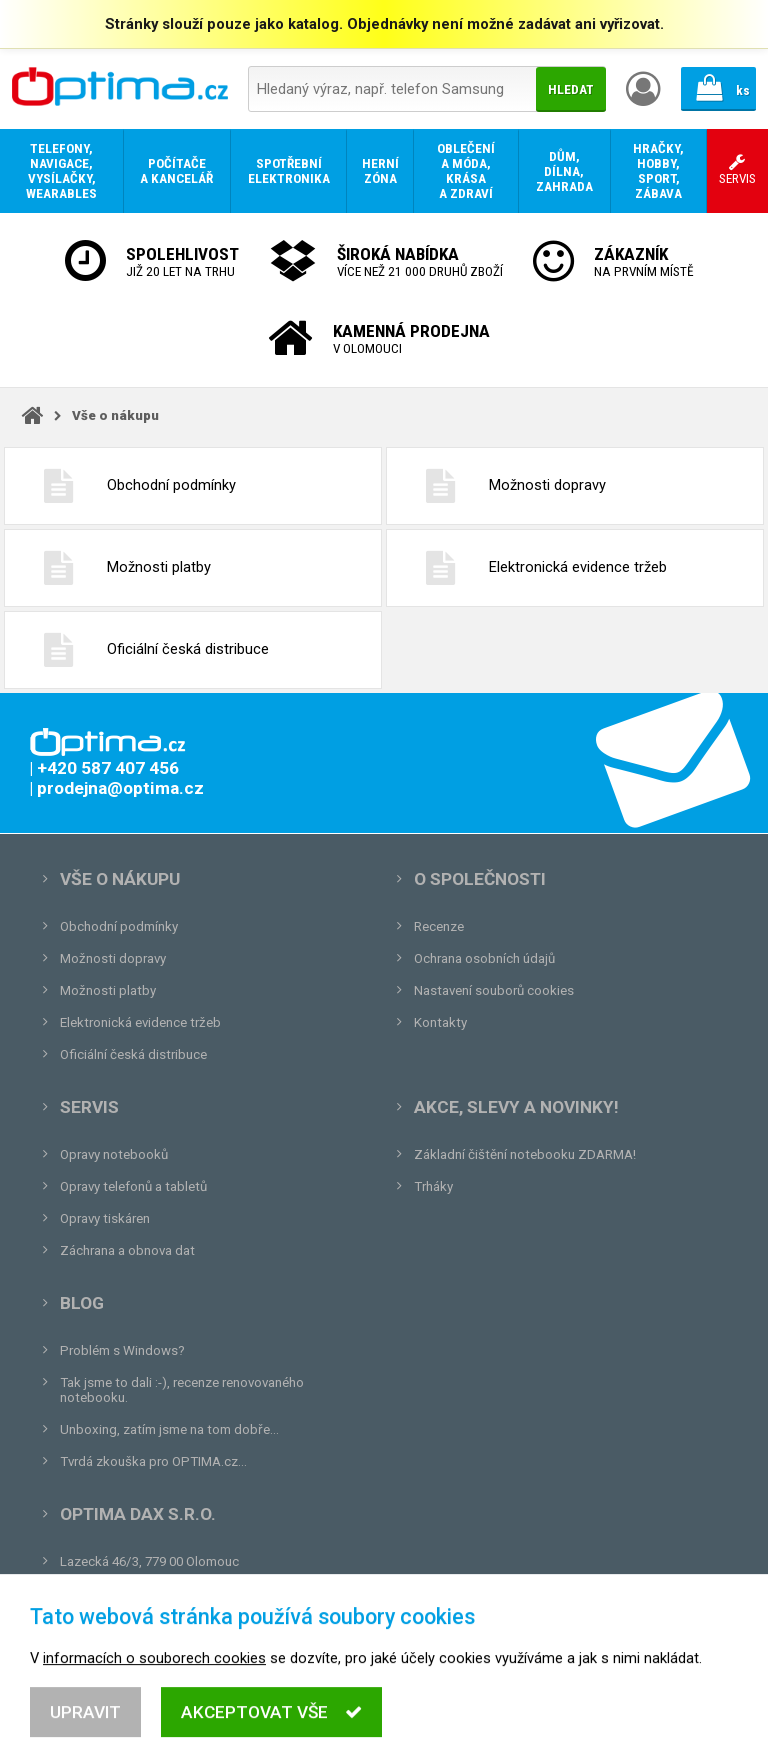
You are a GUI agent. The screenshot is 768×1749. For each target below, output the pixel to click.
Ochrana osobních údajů (484, 958)
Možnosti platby (117, 568)
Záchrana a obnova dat (127, 1250)
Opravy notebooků (114, 1154)
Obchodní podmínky (130, 486)
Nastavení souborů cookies (494, 990)
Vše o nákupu (115, 415)
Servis (89, 1107)
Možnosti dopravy (506, 486)
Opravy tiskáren (105, 1218)
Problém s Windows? (122, 1350)
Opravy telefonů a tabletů (133, 1186)
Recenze (439, 926)
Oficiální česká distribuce (146, 650)
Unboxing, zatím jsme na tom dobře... (169, 1429)
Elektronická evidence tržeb (536, 568)
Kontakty (440, 1022)
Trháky (433, 1186)
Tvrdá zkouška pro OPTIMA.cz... (153, 1461)
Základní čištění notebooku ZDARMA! (525, 1154)
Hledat (571, 89)
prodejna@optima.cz (163, 1593)
